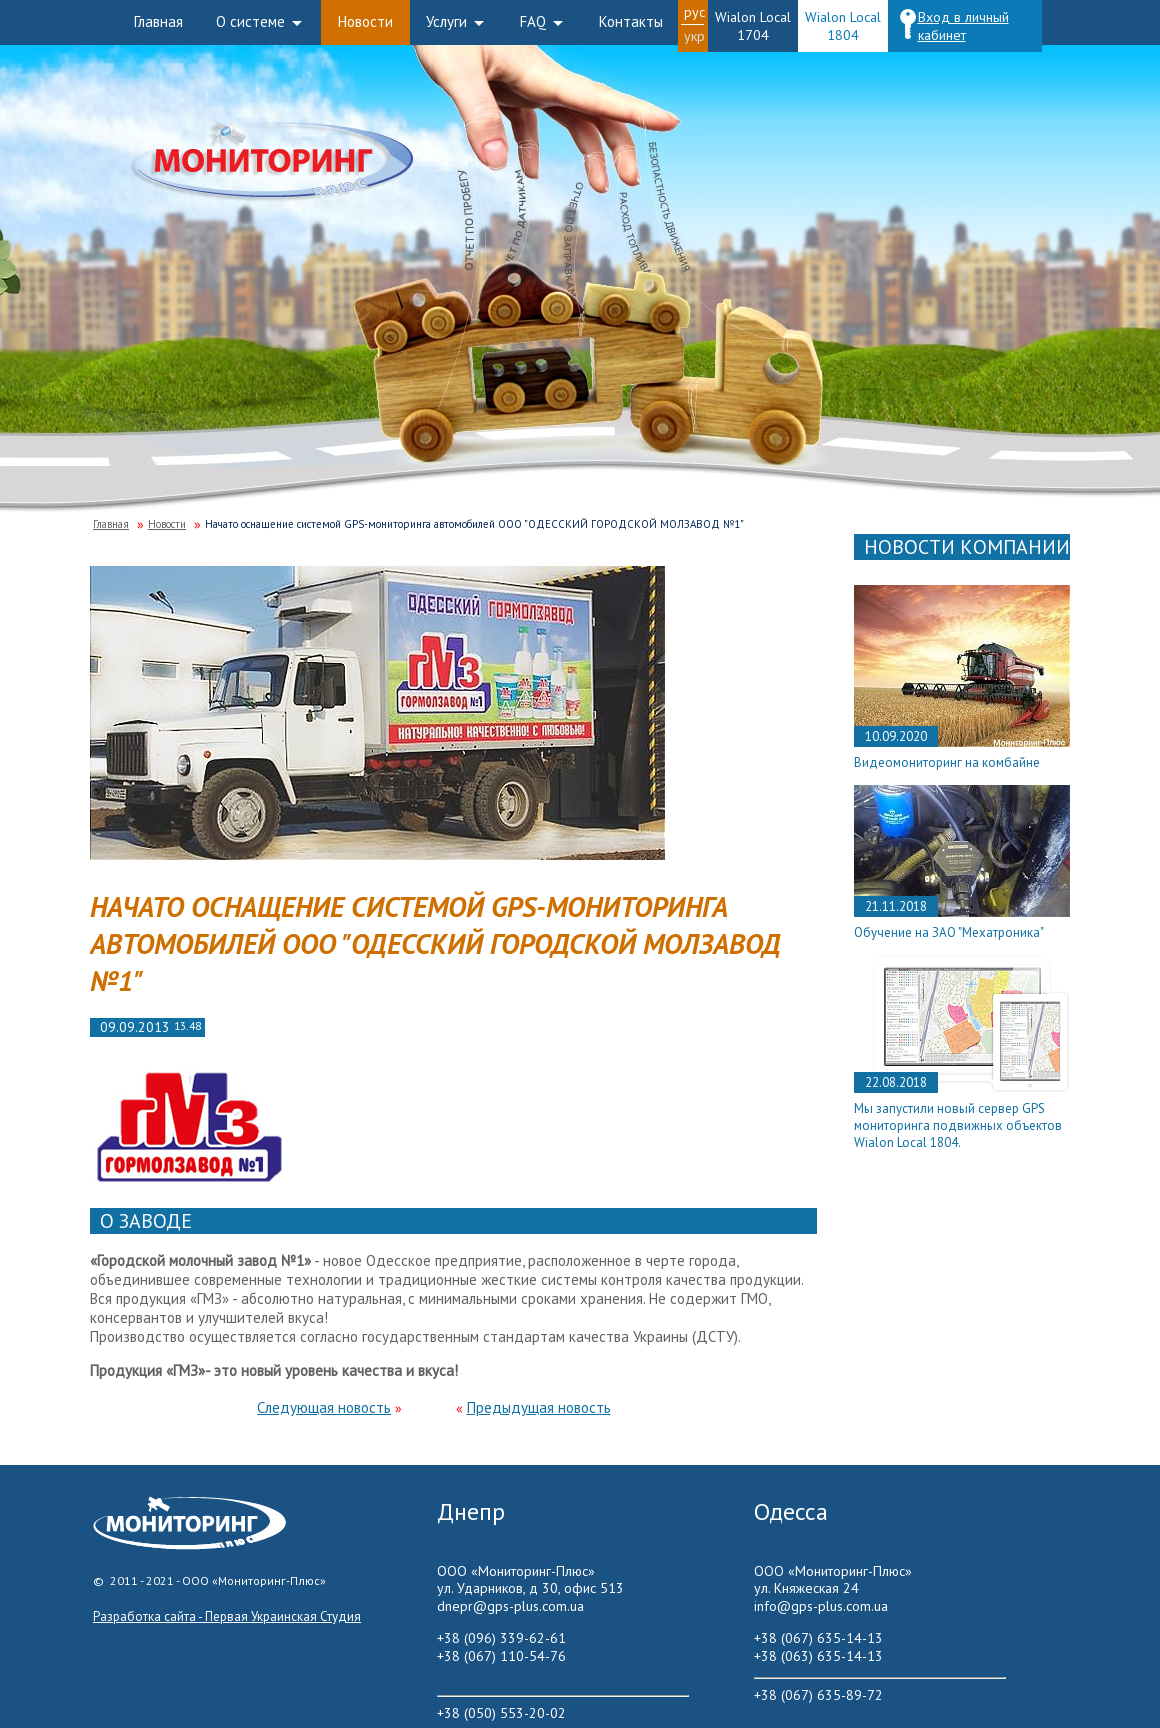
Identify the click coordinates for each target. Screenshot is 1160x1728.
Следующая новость (324, 1407)
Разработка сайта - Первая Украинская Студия (227, 1616)
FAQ (533, 21)
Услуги (446, 21)
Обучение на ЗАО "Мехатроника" (949, 932)
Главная (158, 21)
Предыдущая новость (539, 1407)
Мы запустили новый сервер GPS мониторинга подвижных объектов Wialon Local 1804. (958, 1125)
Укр (694, 36)
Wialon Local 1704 (753, 26)
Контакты (631, 21)
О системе (250, 21)
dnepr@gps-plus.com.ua (510, 1606)
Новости (365, 21)
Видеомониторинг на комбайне (947, 762)
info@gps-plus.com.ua (821, 1606)
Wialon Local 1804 (843, 26)
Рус (694, 12)
